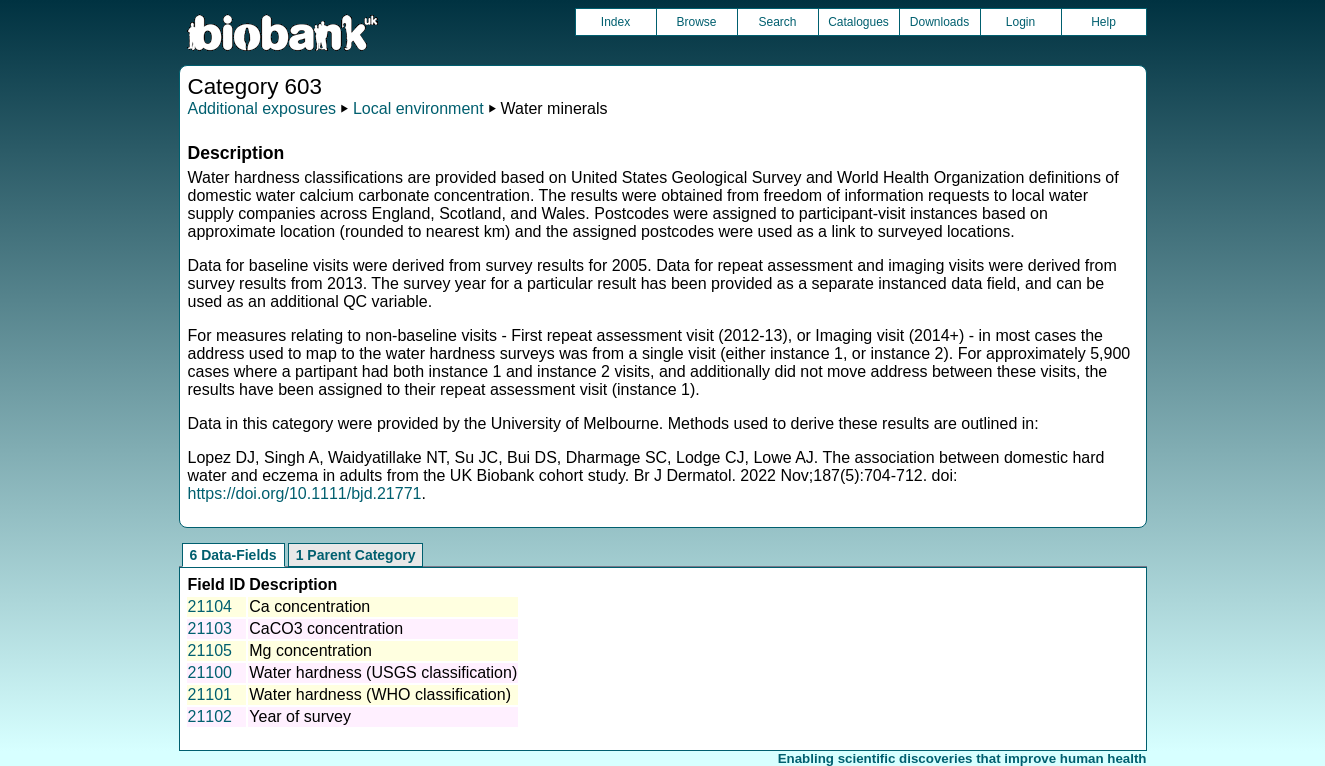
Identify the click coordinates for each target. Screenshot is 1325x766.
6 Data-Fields (233, 555)
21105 (210, 650)
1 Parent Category (356, 555)
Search (777, 22)
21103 (210, 628)
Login (1020, 22)
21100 (210, 672)
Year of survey (300, 716)
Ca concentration (309, 606)
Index (615, 22)
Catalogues (858, 22)
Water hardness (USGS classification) (383, 672)
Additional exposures (262, 108)
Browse (696, 22)
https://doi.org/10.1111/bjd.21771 (305, 493)
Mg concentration (310, 650)
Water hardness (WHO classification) (380, 694)
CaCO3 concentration (326, 628)
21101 (210, 694)
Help (1103, 22)
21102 (210, 716)
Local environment (418, 108)
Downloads (939, 22)
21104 (210, 606)
